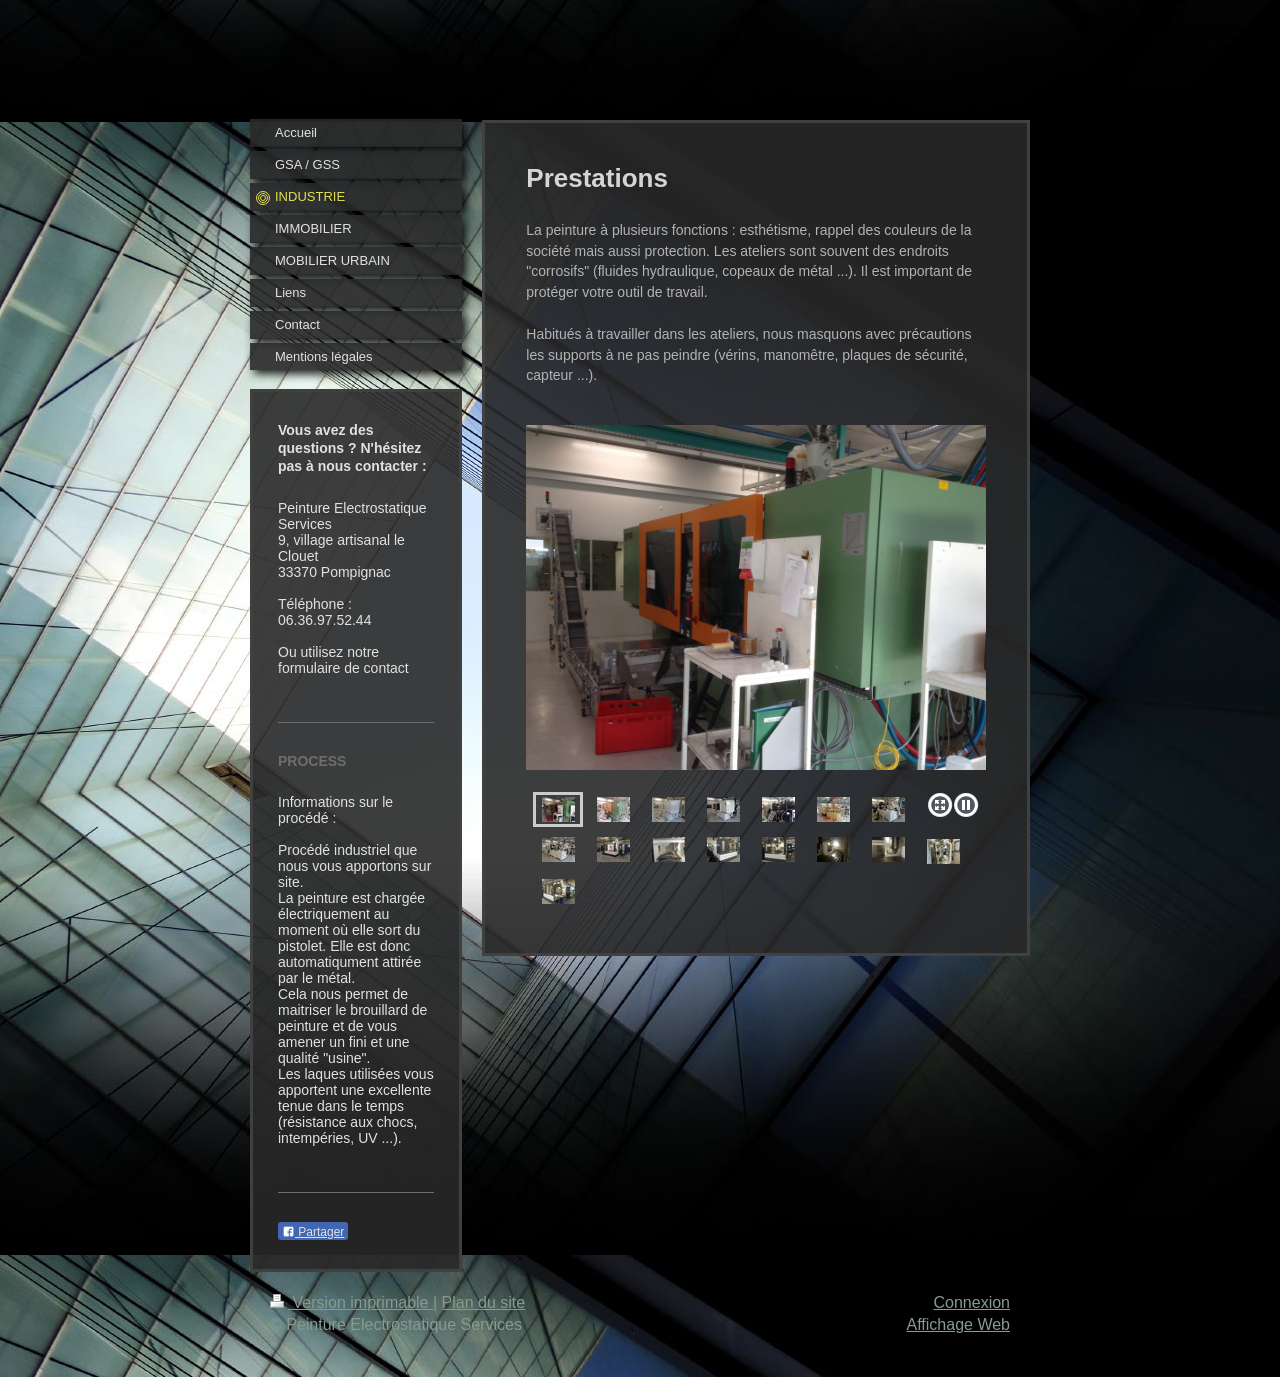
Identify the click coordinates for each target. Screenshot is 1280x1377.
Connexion (972, 1302)
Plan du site (484, 1302)
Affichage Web (958, 1324)
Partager (313, 1232)
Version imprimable (351, 1302)
